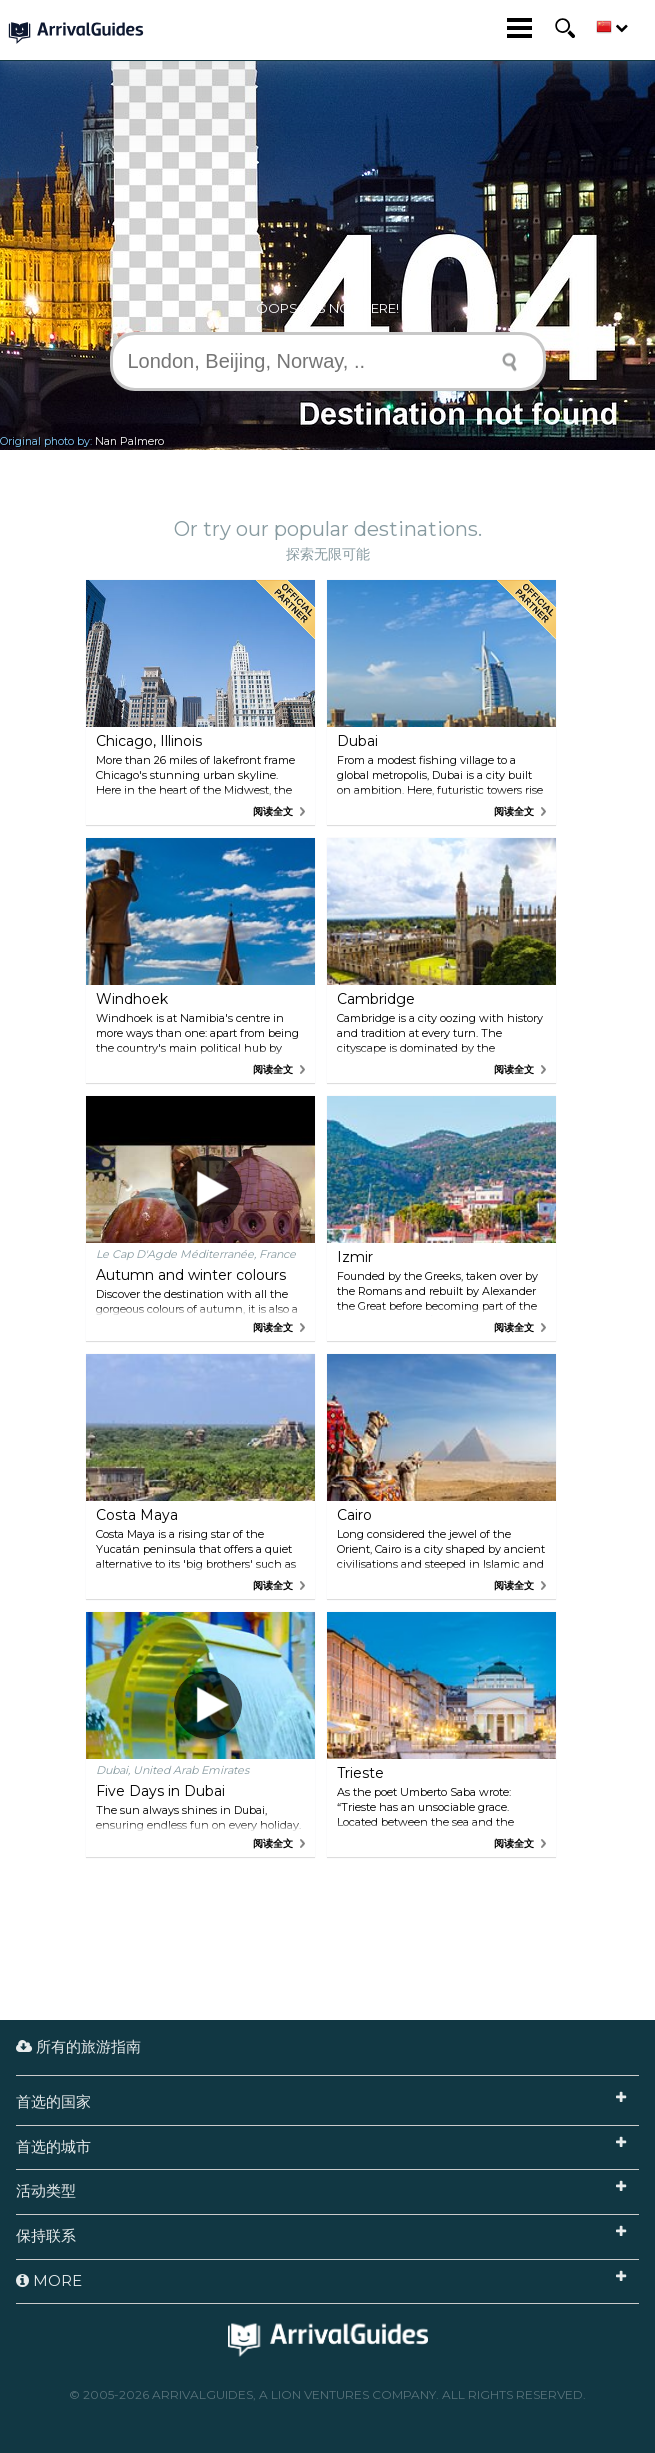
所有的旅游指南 (78, 2046)
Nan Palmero (129, 441)
